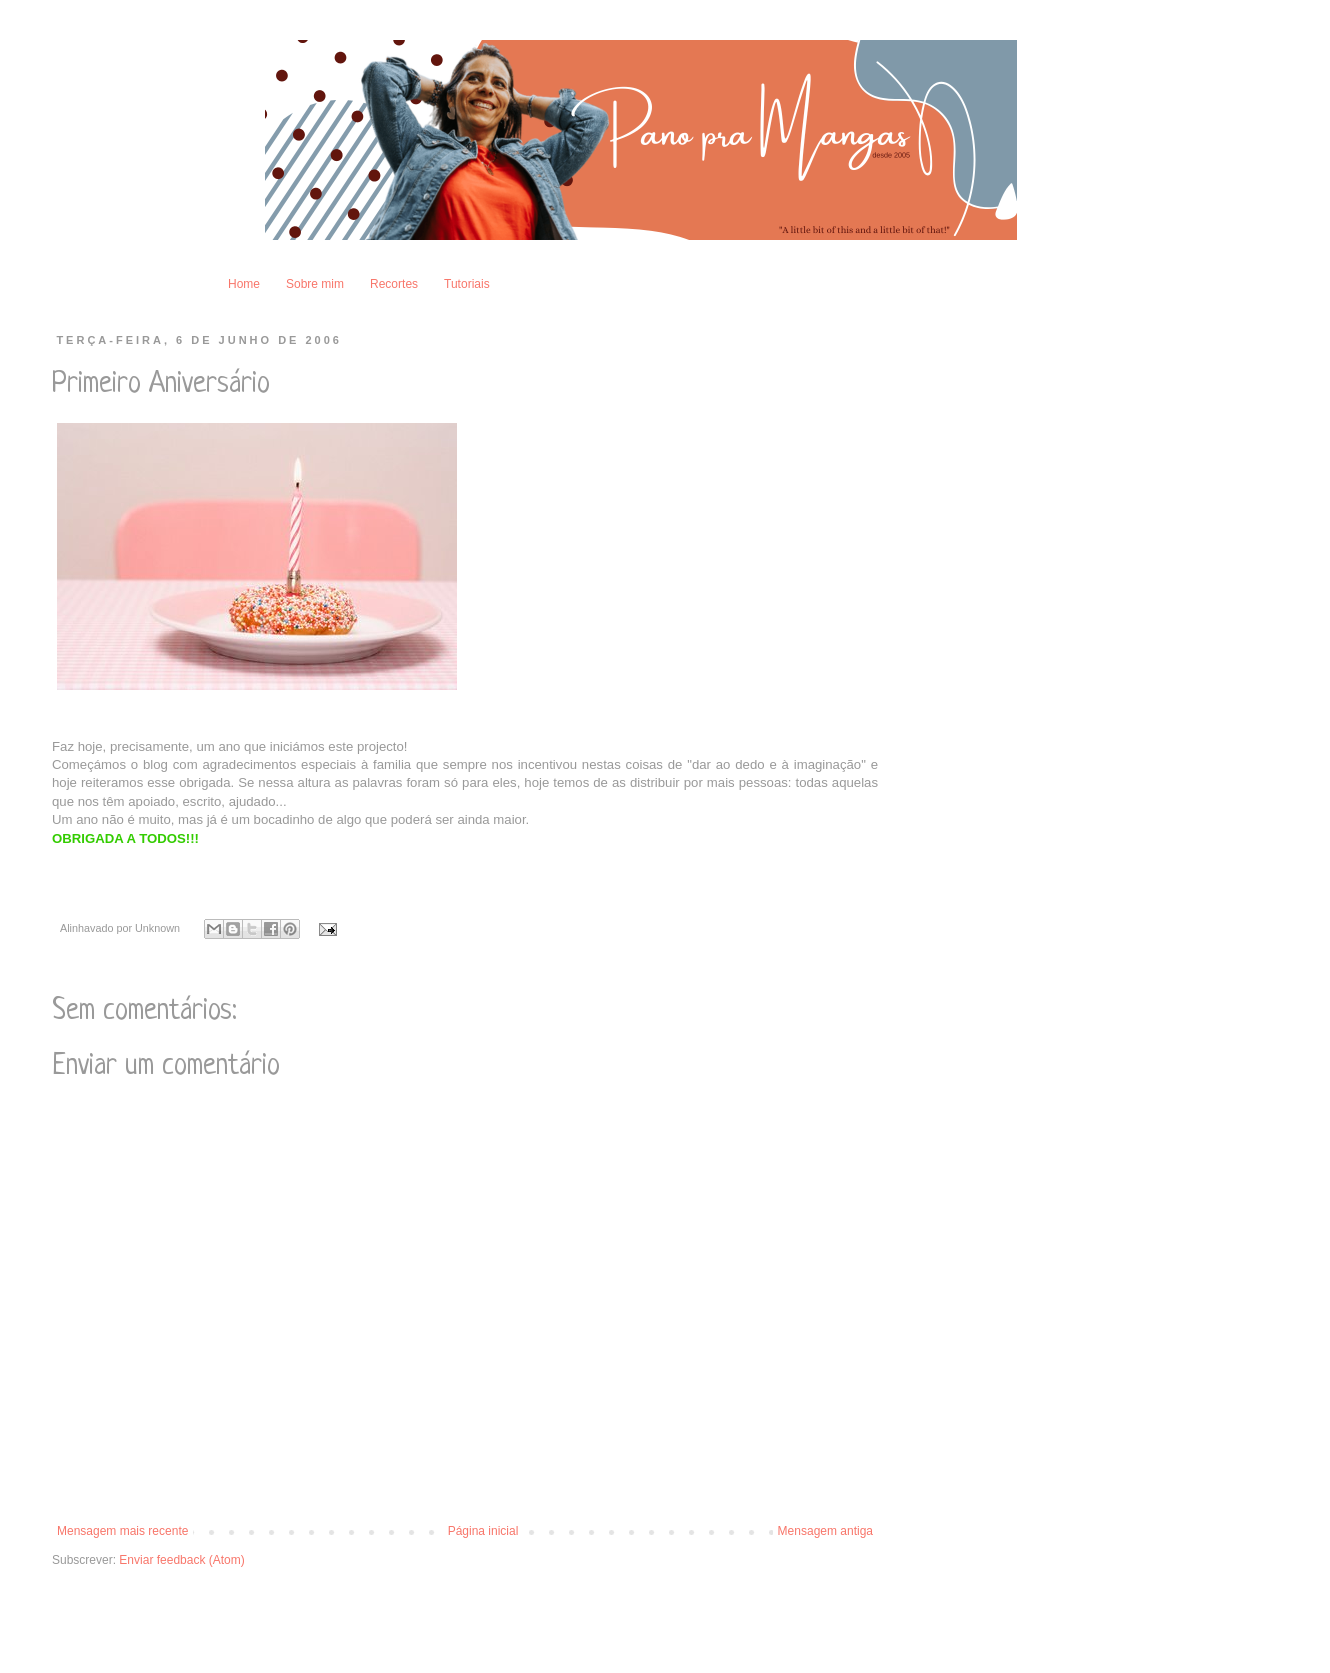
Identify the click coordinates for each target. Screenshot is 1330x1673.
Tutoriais (467, 284)
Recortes (394, 284)
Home (244, 284)
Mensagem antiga (825, 1531)
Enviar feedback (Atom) (181, 1560)
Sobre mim (315, 284)
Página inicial (483, 1531)
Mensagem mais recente (122, 1531)
